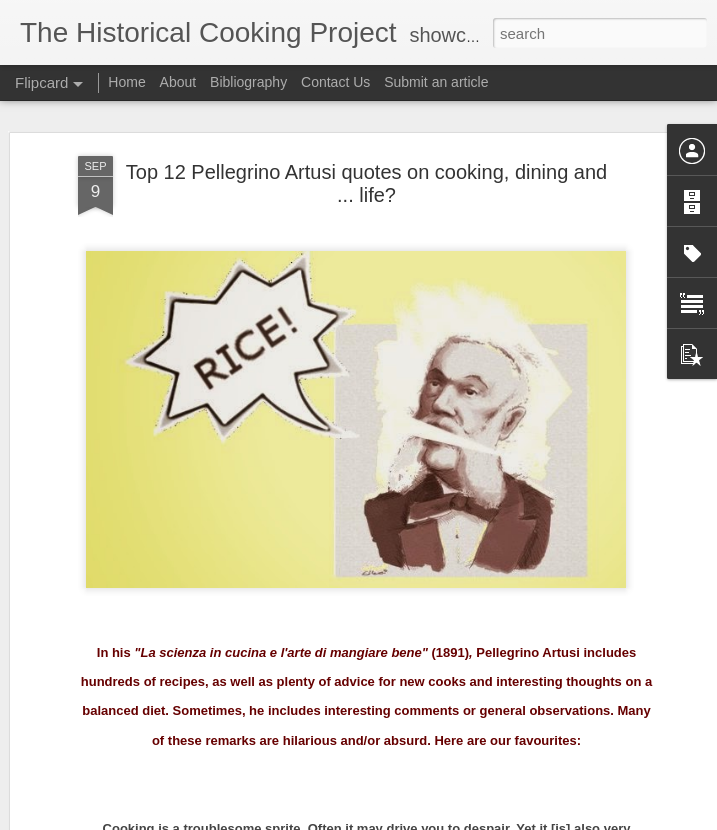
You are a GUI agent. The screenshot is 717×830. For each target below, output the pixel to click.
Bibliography (248, 82)
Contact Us (337, 82)
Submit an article (436, 82)
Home (126, 82)
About (178, 82)
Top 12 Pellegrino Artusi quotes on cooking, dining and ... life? (366, 183)
